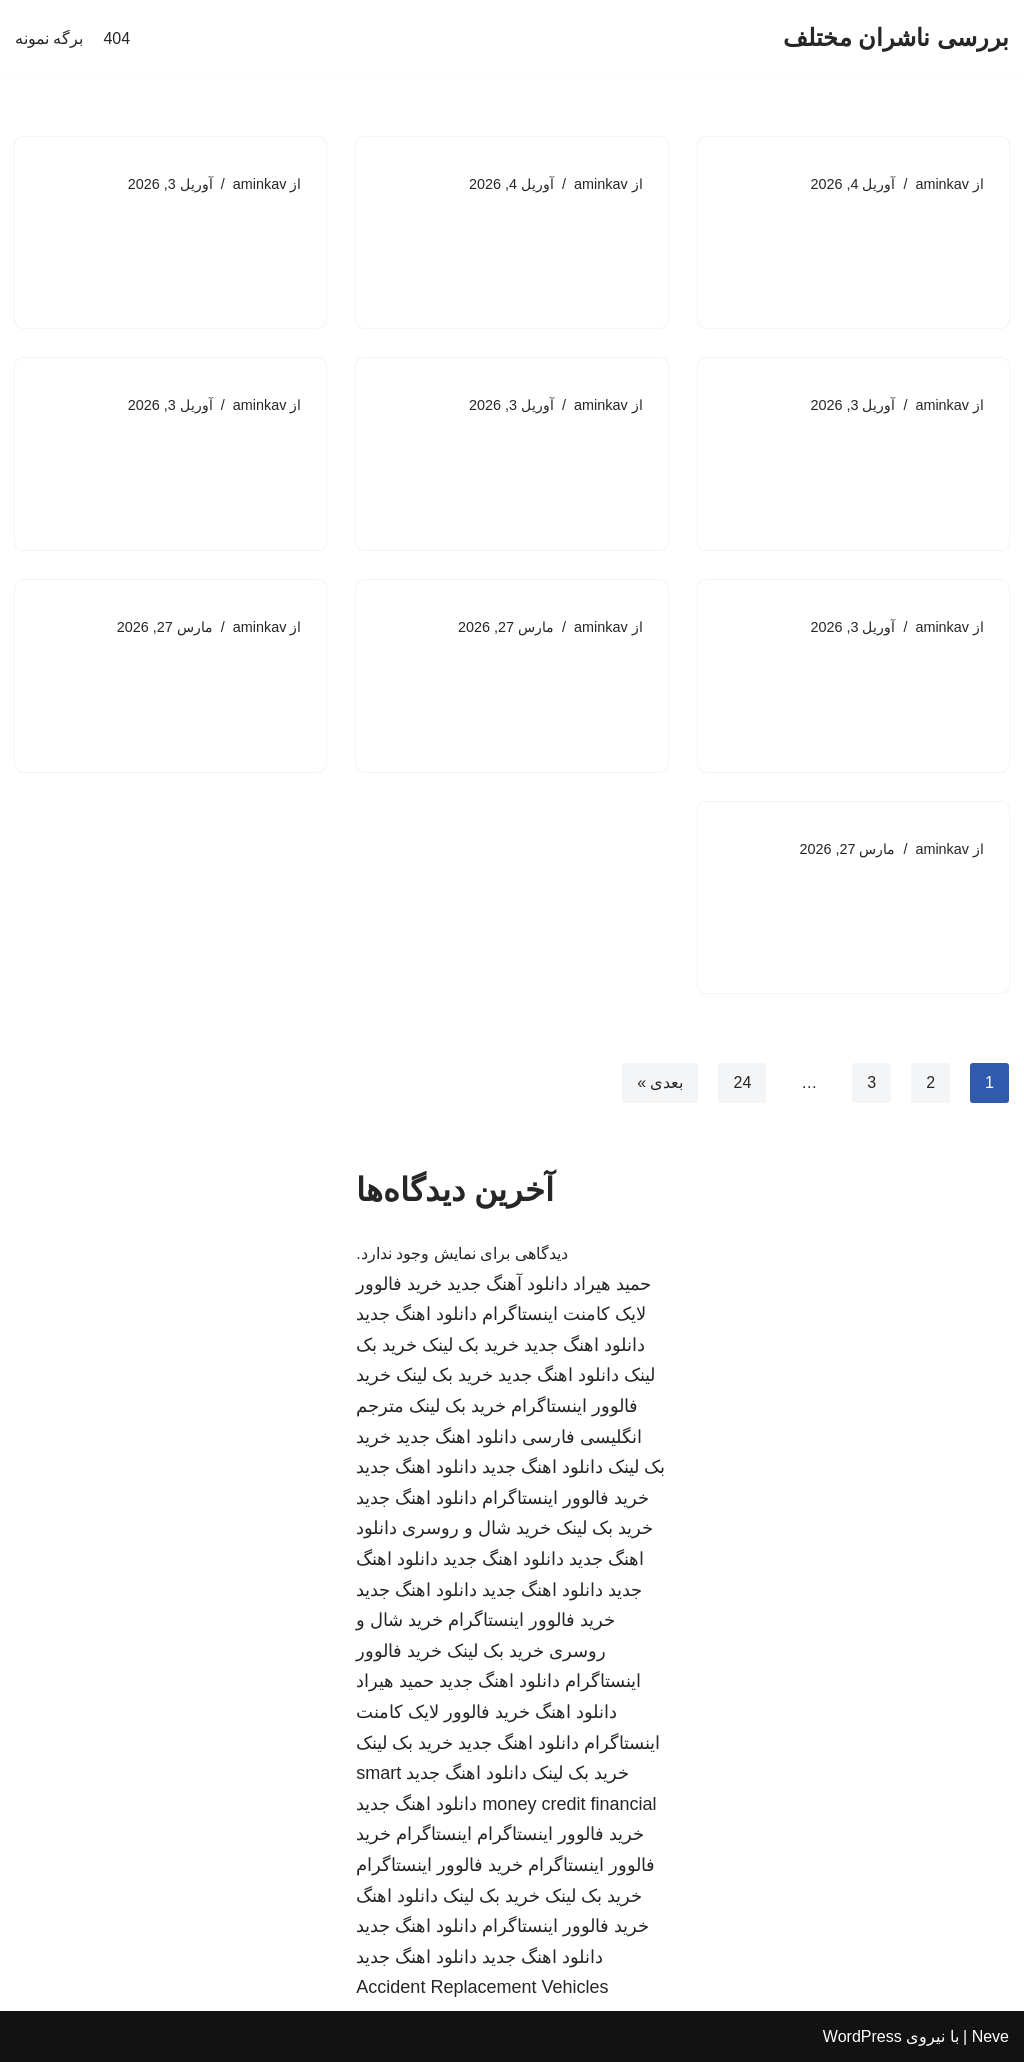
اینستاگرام (434, 1834)
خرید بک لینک (470, 1345)
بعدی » (660, 1082)
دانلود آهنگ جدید (507, 1284)
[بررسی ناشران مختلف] (896, 38)
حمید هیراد (612, 1284)
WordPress (862, 2036)
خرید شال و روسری (476, 1528)
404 (116, 38)
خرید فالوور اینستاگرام (565, 1498)
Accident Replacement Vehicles (482, 1987)
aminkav (942, 184)
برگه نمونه (49, 38)
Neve (990, 2036)
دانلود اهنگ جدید (416, 1314)
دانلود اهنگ (576, 1712)
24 (742, 1082)
